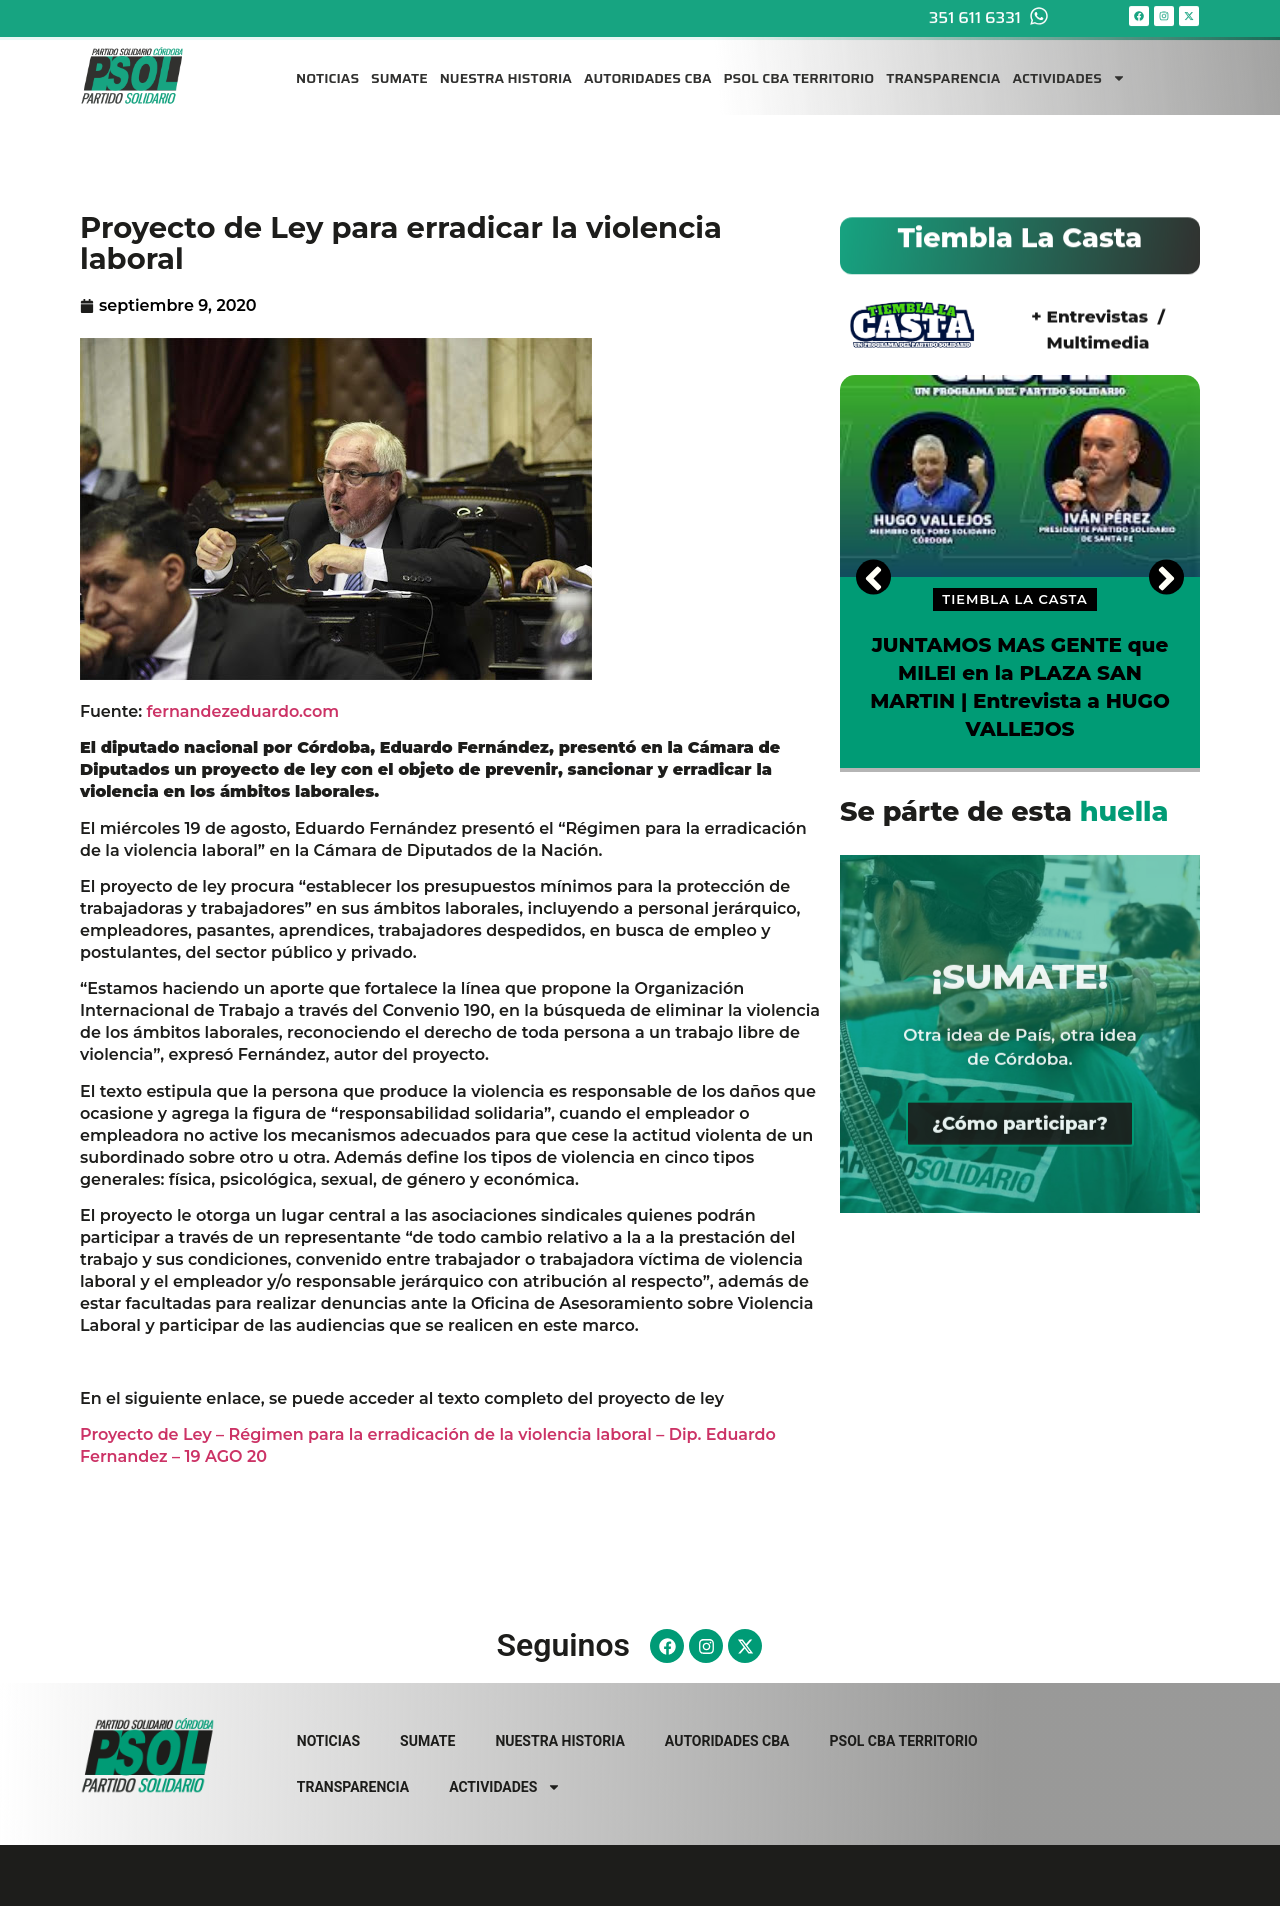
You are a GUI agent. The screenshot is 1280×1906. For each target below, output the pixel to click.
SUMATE (399, 68)
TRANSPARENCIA (943, 68)
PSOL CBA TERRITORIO (799, 68)
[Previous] (873, 576)
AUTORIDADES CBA (648, 68)
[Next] (1166, 576)
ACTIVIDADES (1069, 68)
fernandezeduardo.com (243, 711)
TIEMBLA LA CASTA (1014, 599)
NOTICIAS (327, 68)
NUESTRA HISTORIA (506, 68)
